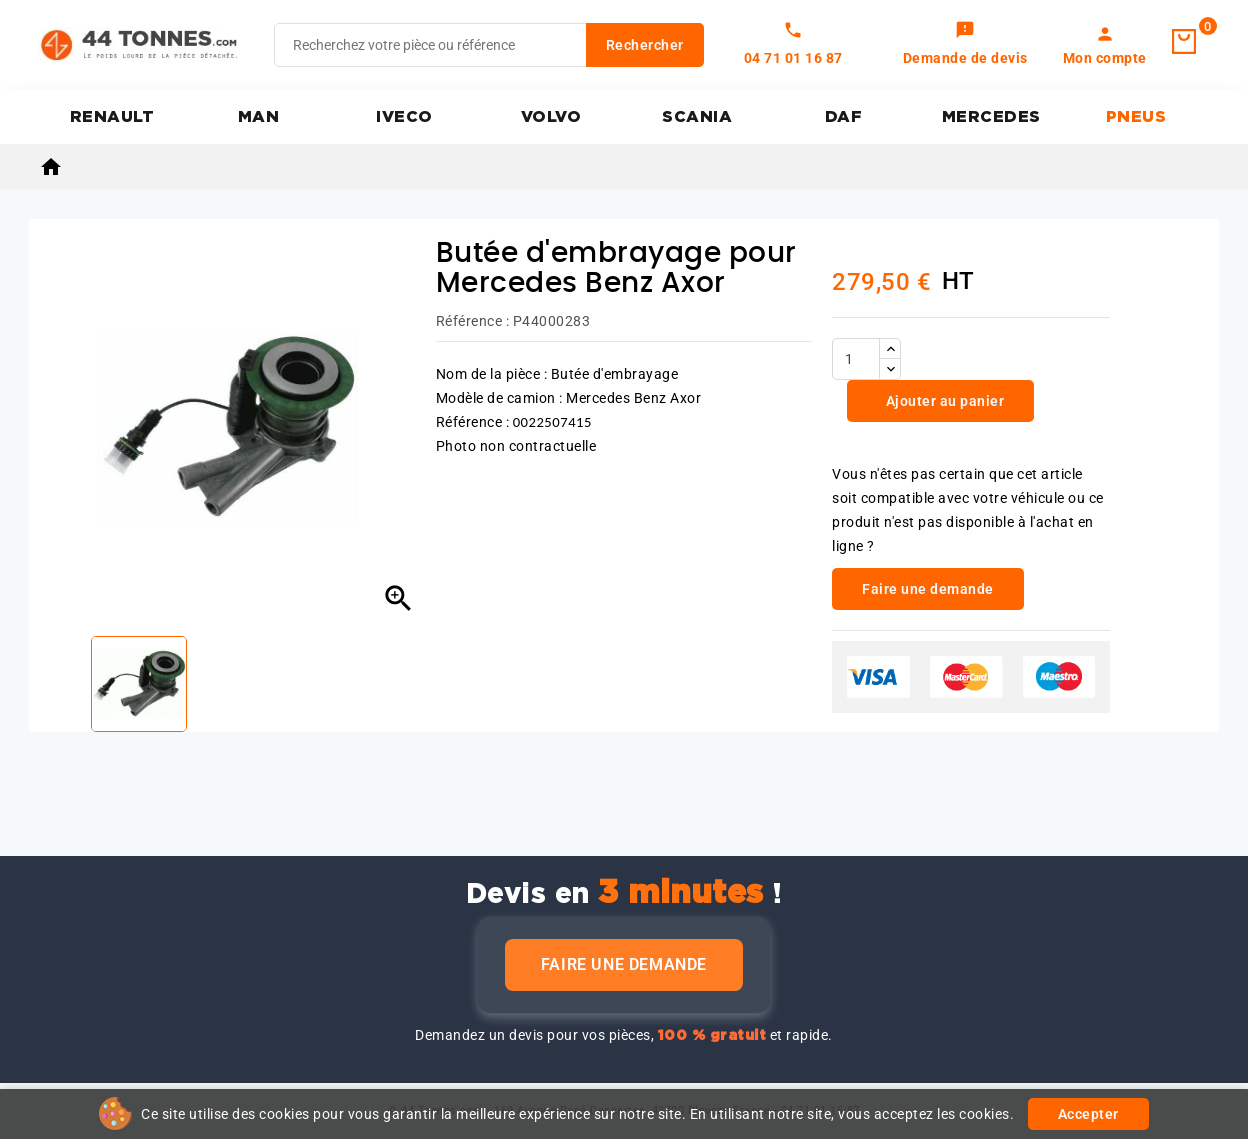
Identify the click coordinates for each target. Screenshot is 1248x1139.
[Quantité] (856, 359)
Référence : (473, 321)
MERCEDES (991, 117)
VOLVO (551, 117)
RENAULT (112, 117)
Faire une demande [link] (928, 589)
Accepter (1088, 1114)
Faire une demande (624, 964)
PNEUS (1136, 117)
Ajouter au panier (943, 401)
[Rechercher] (489, 45)
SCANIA (697, 117)
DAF (844, 117)
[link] (965, 45)
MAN (259, 117)
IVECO (404, 117)
